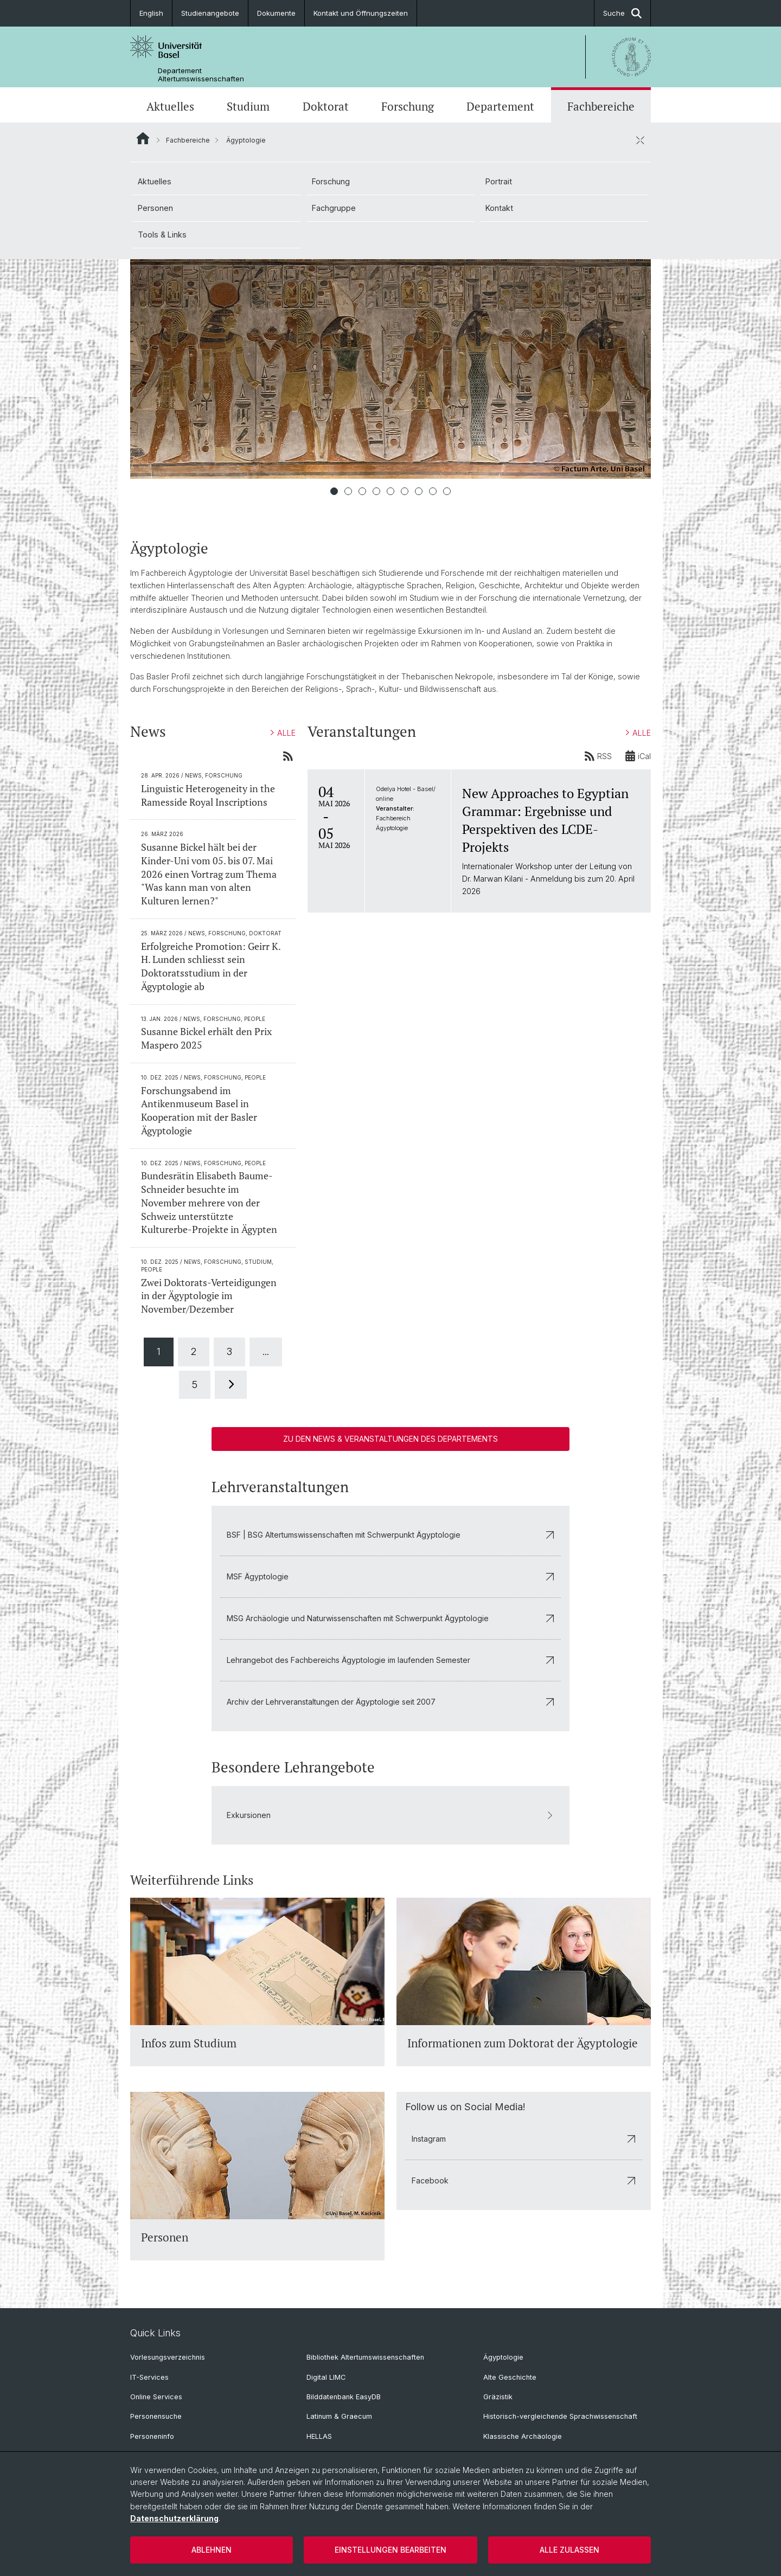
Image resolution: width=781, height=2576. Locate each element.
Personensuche (156, 2416)
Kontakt (499, 208)
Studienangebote (210, 13)
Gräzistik (498, 2397)
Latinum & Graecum (339, 2416)
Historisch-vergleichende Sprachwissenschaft (560, 2416)
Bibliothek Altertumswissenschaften (365, 2357)
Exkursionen (390, 1815)
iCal (638, 755)
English (151, 13)
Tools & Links (162, 234)
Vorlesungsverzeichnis (167, 2357)
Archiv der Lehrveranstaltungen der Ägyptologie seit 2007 (390, 1701)
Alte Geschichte (509, 2377)
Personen (155, 208)
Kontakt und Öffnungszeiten (360, 13)
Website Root (143, 138)
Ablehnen (211, 2549)
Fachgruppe (334, 208)
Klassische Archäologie (522, 2436)
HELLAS (319, 2436)
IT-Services (149, 2377)
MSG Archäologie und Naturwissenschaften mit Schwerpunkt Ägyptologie (390, 1618)
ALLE (283, 732)
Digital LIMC (325, 2377)
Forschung (407, 106)
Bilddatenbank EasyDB (343, 2397)
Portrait (498, 181)
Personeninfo (152, 2436)
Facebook (524, 2180)
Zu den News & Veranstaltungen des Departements (390, 1438)
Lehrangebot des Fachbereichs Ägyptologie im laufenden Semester (390, 1660)
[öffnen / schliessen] (640, 140)
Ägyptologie (503, 2357)
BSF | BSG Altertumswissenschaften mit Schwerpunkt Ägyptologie (390, 1534)
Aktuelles (170, 106)
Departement (500, 106)
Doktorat (326, 106)
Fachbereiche (601, 106)
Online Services (156, 2397)
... (266, 1351)
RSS (598, 755)
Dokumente (276, 13)
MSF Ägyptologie (390, 1576)
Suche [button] (622, 13)
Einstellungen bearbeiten (390, 2549)
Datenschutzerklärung (174, 2518)
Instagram (524, 2138)
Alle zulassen (569, 2549)
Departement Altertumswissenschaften (201, 75)
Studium (248, 106)
